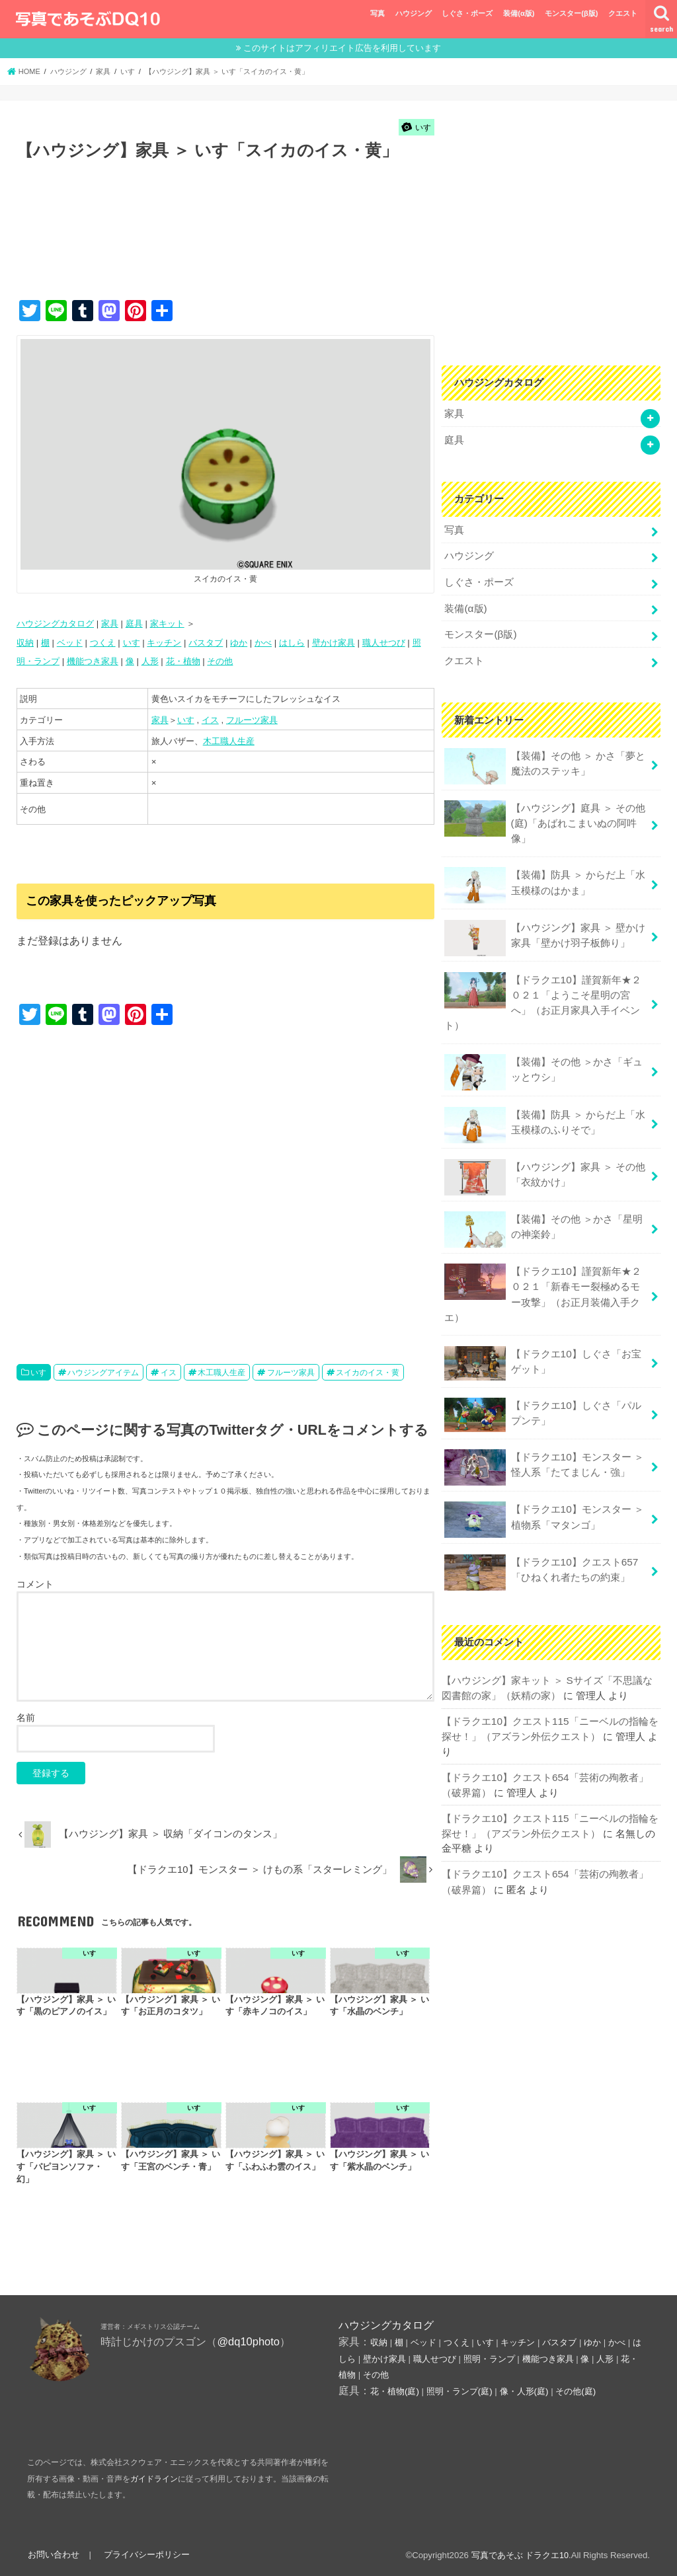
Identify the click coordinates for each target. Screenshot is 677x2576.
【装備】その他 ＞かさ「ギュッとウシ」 (543, 1056)
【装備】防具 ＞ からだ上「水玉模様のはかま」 (544, 874)
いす (131, 642)
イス (210, 720)
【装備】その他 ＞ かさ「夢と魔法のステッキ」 (544, 757)
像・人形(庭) (524, 2391)
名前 (26, 1717)
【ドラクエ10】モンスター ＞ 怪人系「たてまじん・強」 (543, 1443)
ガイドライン (154, 2478)
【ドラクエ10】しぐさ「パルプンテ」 (542, 1392)
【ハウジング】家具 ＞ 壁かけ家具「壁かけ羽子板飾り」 (544, 925)
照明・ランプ (489, 2359)
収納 (25, 642)
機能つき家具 (92, 661)
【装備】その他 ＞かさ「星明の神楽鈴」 (543, 1212)
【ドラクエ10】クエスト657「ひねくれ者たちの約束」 (540, 1547)
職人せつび (383, 642)
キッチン (164, 642)
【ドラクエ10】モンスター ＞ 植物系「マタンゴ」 (543, 1494)
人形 (150, 661)
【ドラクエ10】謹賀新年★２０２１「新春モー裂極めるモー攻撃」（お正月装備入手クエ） (542, 1274)
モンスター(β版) (571, 13)
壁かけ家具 (333, 642)
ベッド (70, 642)
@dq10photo (248, 2341)
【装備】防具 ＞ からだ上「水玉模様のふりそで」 (544, 1108)
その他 (220, 661)
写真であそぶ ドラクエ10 (520, 2555)
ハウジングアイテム (103, 1372)
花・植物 (183, 661)
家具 (109, 623)
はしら (292, 642)
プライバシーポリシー (144, 2554)
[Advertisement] (257, 244)
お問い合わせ (53, 2554)
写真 (377, 13)
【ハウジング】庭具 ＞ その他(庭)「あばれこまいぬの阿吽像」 (544, 812)
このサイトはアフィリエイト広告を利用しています (342, 48)
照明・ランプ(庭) (459, 2391)
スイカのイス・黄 (367, 1372)
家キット (167, 623)
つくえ (103, 642)
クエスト (622, 13)
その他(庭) (575, 2391)
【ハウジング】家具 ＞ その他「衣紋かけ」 (544, 1161)
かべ (263, 642)
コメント (35, 1583)
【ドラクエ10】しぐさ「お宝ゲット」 (542, 1342)
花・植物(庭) (394, 2391)
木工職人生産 (229, 740)
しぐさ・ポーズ (467, 13)
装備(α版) (518, 13)
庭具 (134, 623)
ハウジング (413, 13)
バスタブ (205, 642)
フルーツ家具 (252, 720)
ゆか (238, 642)
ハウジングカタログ (55, 623)
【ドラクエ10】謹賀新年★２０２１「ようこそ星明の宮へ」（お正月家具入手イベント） (542, 988)
